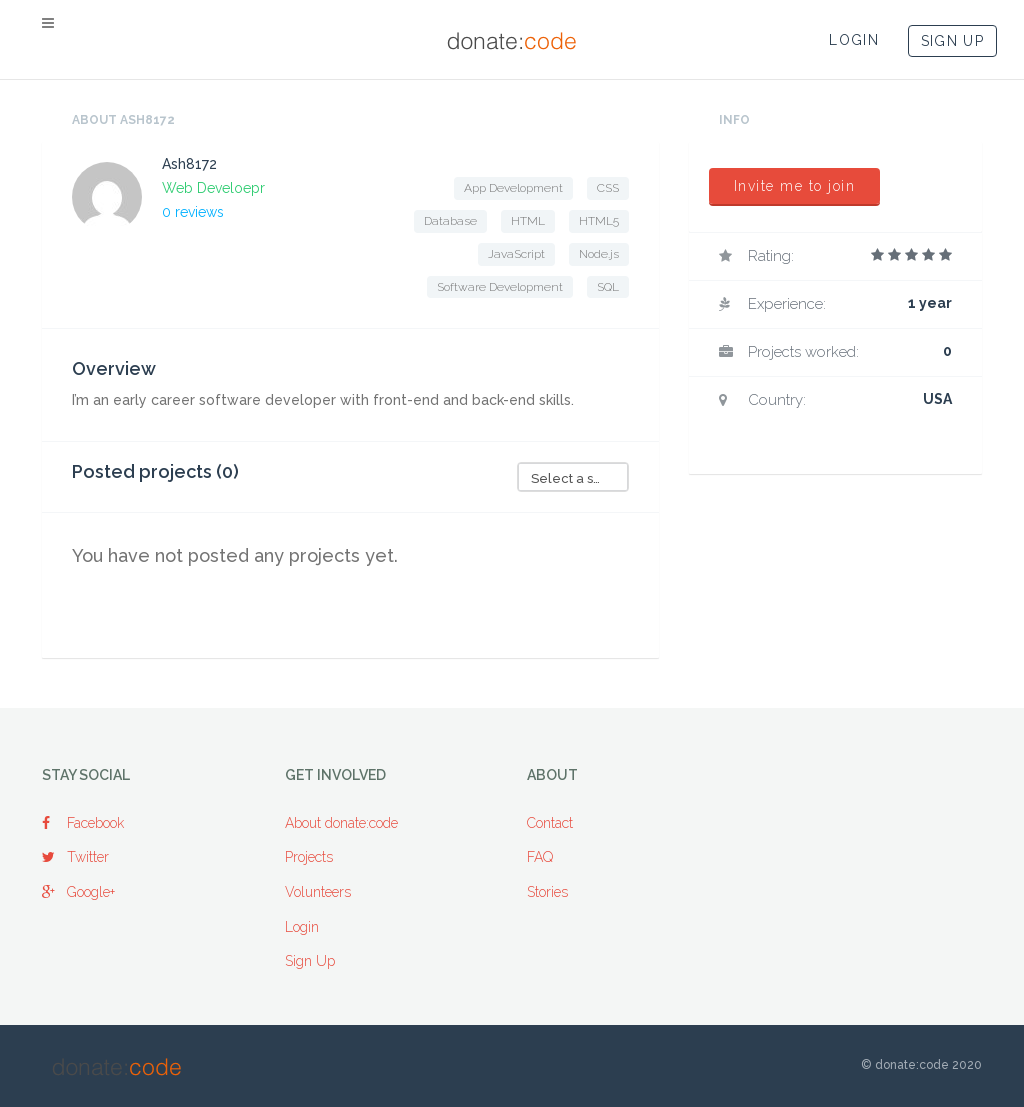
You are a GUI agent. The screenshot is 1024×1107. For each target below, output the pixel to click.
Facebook (83, 823)
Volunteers (318, 892)
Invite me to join (795, 186)
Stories (547, 892)
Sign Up (310, 961)
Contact (550, 823)
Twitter (75, 857)
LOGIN (854, 40)
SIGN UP (952, 41)
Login (302, 927)
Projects (309, 857)
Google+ (78, 892)
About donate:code (341, 823)
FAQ (540, 857)
